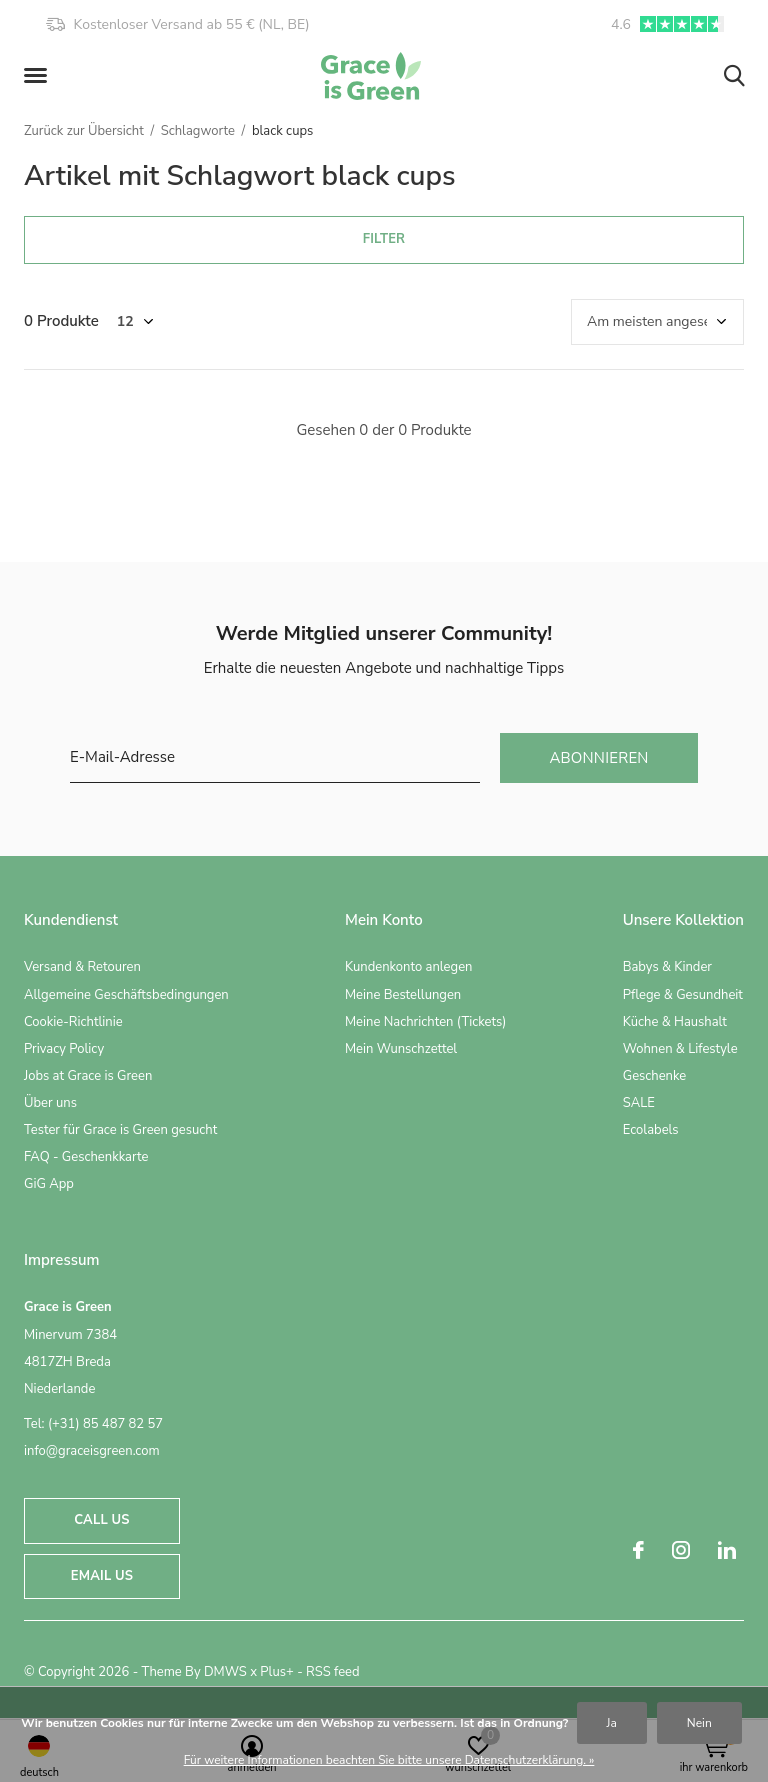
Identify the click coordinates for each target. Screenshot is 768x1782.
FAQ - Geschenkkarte (86, 1157)
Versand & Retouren (82, 967)
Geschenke (655, 1076)
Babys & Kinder (667, 967)
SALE (639, 1103)
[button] (39, 76)
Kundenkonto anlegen (408, 967)
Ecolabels (651, 1130)
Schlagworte (198, 131)
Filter (384, 239)
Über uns (50, 1103)
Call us (101, 1520)
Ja (612, 1723)
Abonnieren (598, 758)
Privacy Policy (64, 1049)
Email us (102, 1576)
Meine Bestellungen (403, 995)
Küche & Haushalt (675, 1022)
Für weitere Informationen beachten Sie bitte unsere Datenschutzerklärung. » (389, 1760)
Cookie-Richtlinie (73, 1022)
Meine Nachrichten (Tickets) (425, 1022)
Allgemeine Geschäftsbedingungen (126, 995)
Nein (699, 1723)
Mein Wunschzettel (401, 1049)
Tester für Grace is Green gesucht (120, 1130)
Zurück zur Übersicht (84, 131)
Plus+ (276, 1672)
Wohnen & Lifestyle (680, 1049)
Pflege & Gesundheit (683, 995)
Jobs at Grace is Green (88, 1076)
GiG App (49, 1184)
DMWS (225, 1672)
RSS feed (333, 1672)
